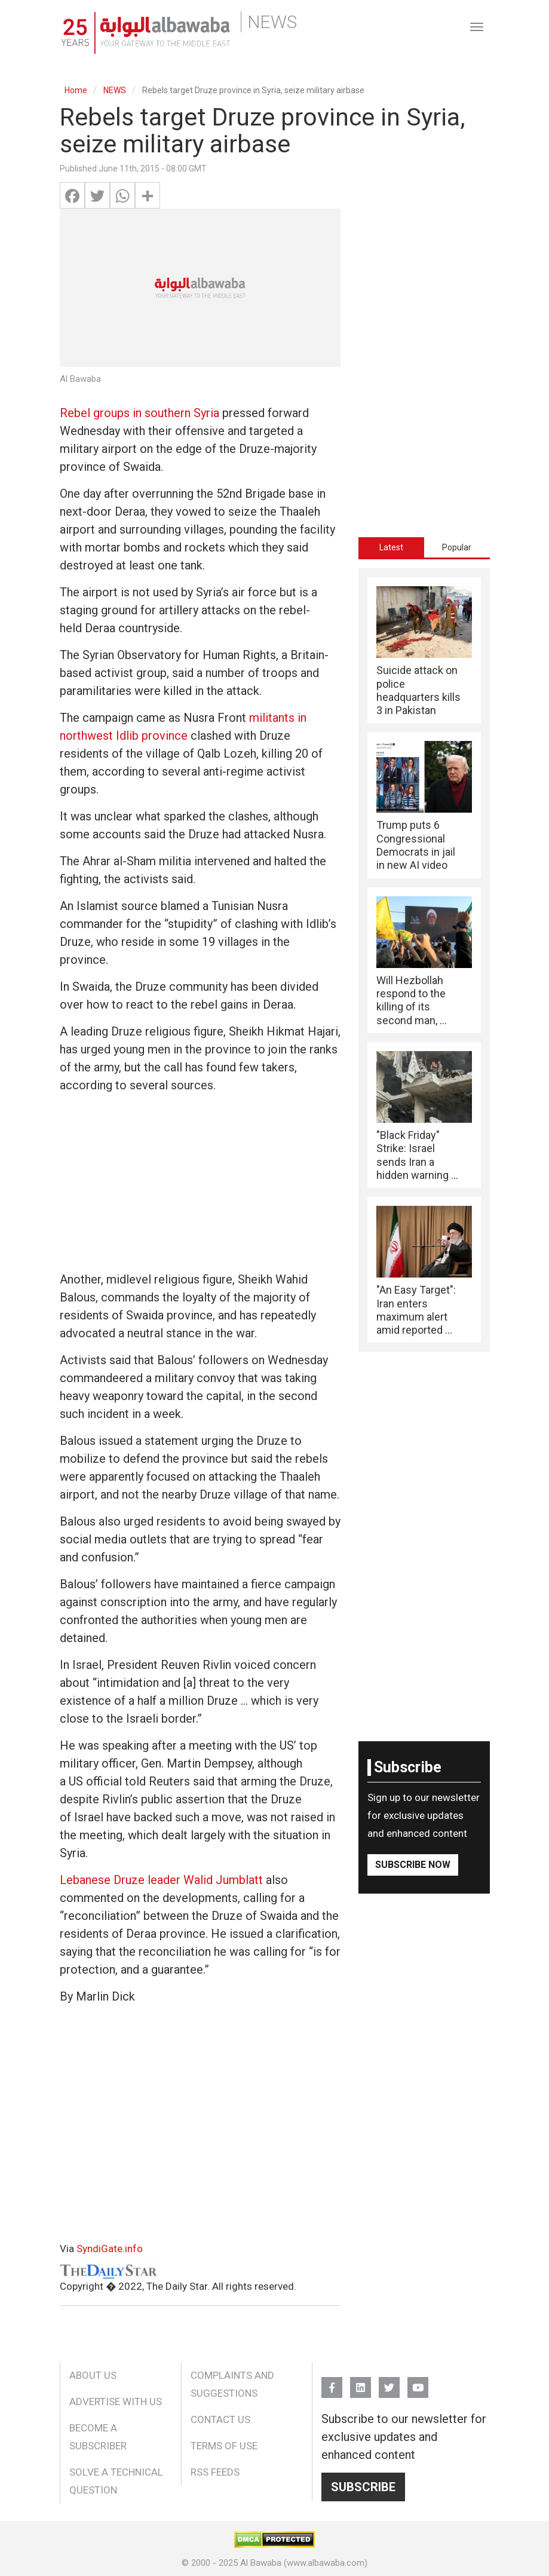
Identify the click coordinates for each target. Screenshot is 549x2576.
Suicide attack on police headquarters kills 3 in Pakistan (418, 690)
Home (76, 90)
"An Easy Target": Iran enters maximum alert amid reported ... (416, 1310)
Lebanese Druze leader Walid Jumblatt (161, 1880)
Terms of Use (224, 2446)
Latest (391, 547)
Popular (456, 547)
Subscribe (363, 2487)
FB (332, 2382)
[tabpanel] (424, 960)
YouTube (418, 2382)
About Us (92, 2375)
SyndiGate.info (109, 2249)
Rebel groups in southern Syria (139, 413)
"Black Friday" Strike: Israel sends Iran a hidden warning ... (417, 1155)
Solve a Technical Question (116, 2481)
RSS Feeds (215, 2472)
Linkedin (360, 2382)
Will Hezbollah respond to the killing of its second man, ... (411, 1000)
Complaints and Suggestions (232, 2384)
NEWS (114, 90)
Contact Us (220, 2419)
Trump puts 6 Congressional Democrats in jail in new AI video (415, 845)
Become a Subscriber (98, 2437)
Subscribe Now (412, 1864)
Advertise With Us (115, 2401)
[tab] (391, 547)
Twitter (389, 2382)
